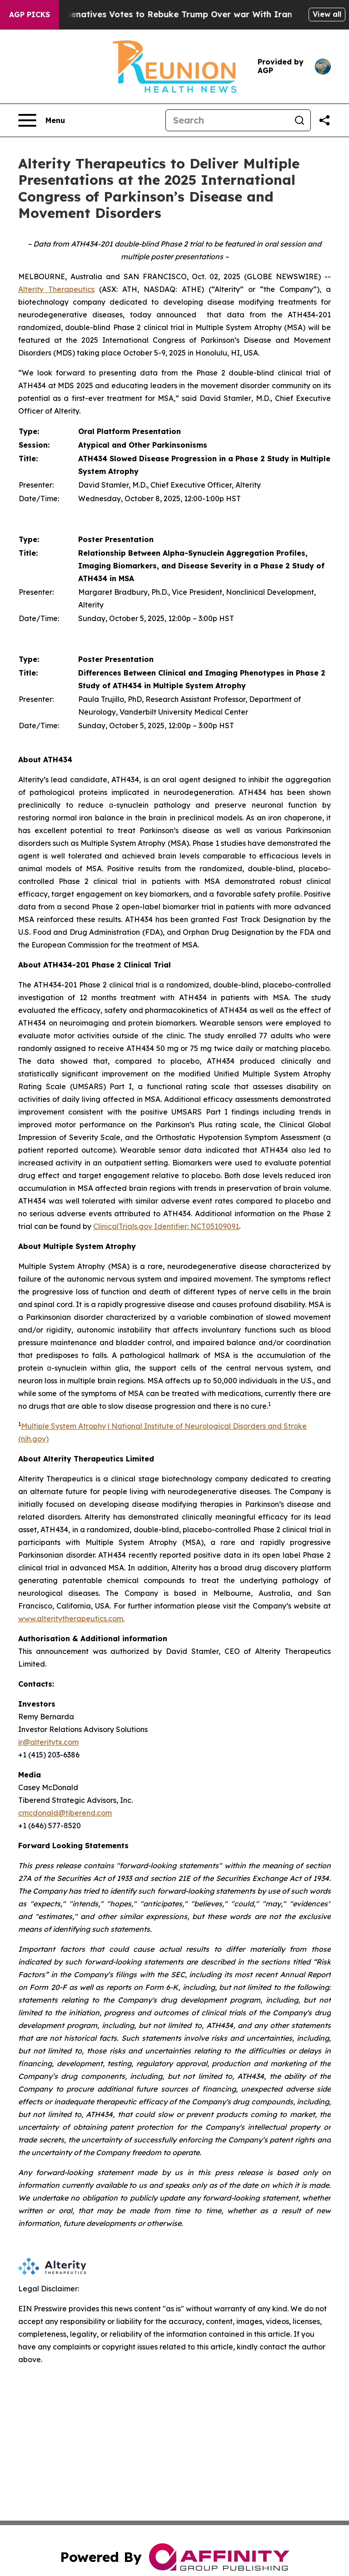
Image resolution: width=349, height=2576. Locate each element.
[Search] (227, 120)
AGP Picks (29, 14)
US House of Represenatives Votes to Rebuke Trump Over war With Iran (166, 14)
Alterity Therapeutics (56, 289)
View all (327, 14)
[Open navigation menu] (41, 120)
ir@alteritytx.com (48, 1742)
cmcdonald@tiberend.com (65, 1812)
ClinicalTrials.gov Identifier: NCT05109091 (166, 1226)
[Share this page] (324, 120)
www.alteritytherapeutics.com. (71, 1618)
